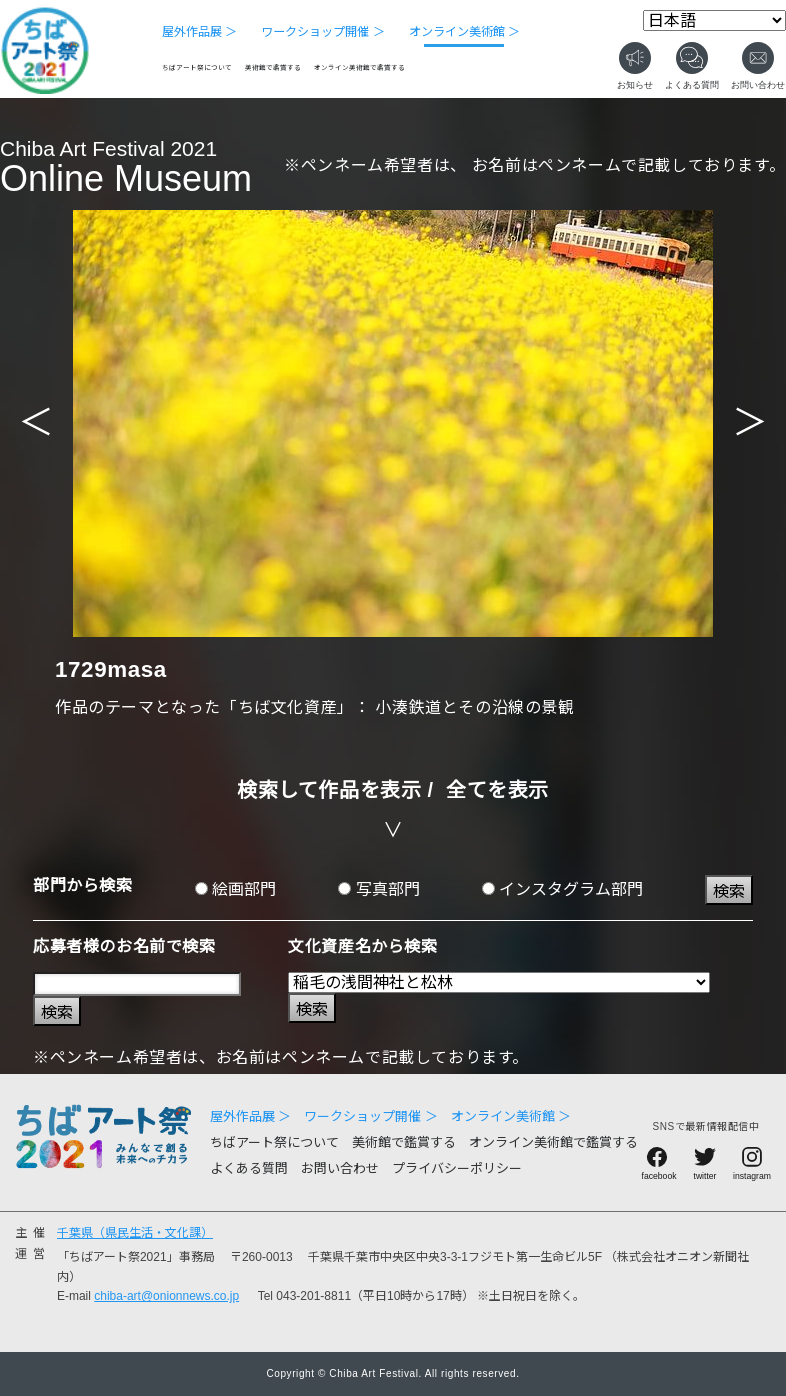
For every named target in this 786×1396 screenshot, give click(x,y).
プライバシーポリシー (457, 1168)
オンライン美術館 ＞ (464, 32)
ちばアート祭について (197, 67)
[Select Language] (714, 20)
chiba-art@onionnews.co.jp (166, 1296)
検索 (729, 891)
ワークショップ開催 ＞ (322, 32)
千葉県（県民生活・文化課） (135, 1233)
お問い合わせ (340, 1168)
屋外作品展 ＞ (199, 32)
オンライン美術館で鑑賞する (359, 67)
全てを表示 (497, 790)
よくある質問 (249, 1168)
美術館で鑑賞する (273, 67)
